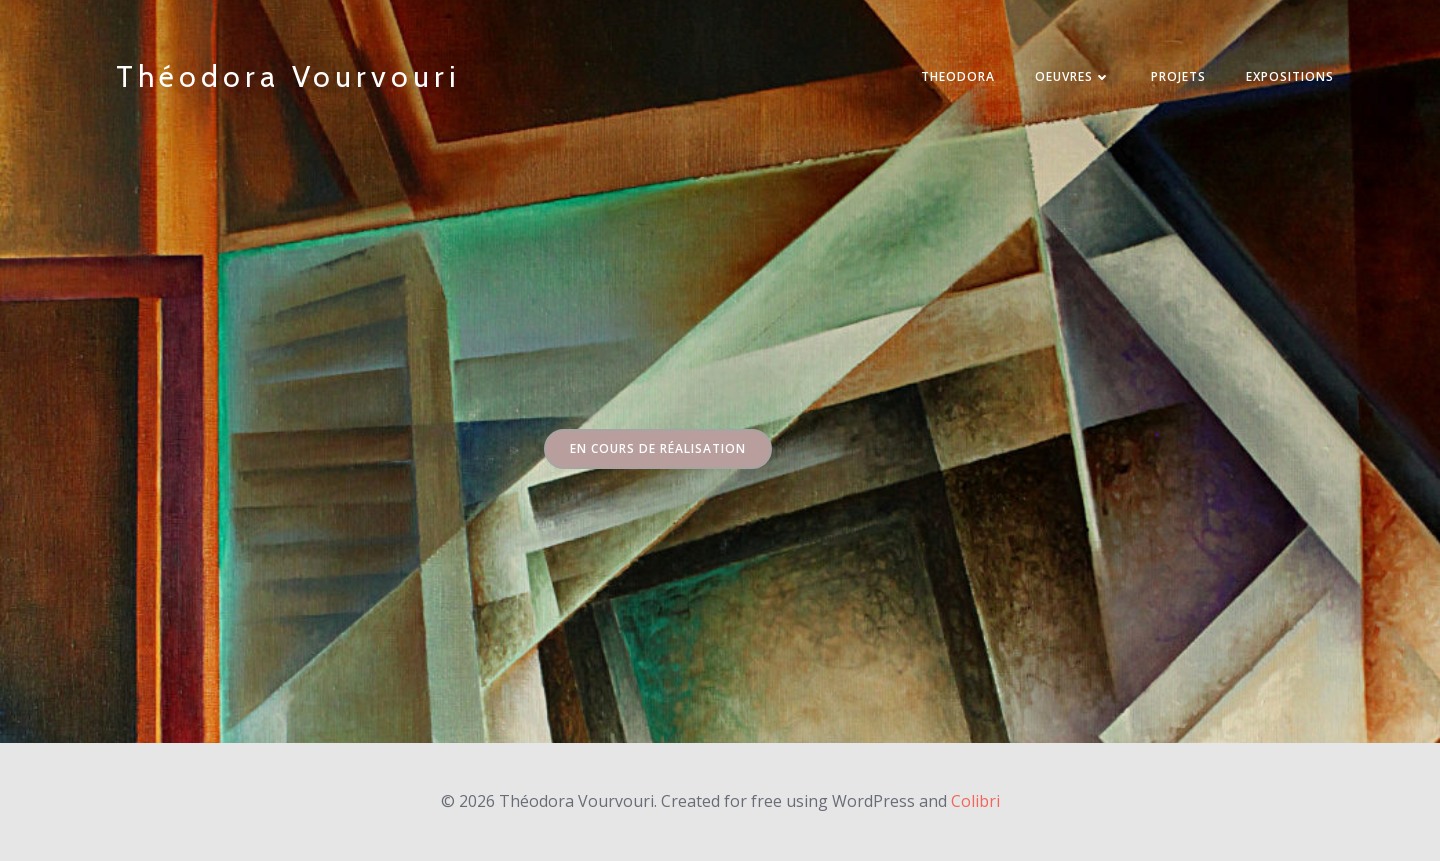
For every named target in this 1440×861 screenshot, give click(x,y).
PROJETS (1178, 76)
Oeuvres (1073, 76)
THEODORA (958, 76)
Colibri (975, 801)
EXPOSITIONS (1290, 76)
